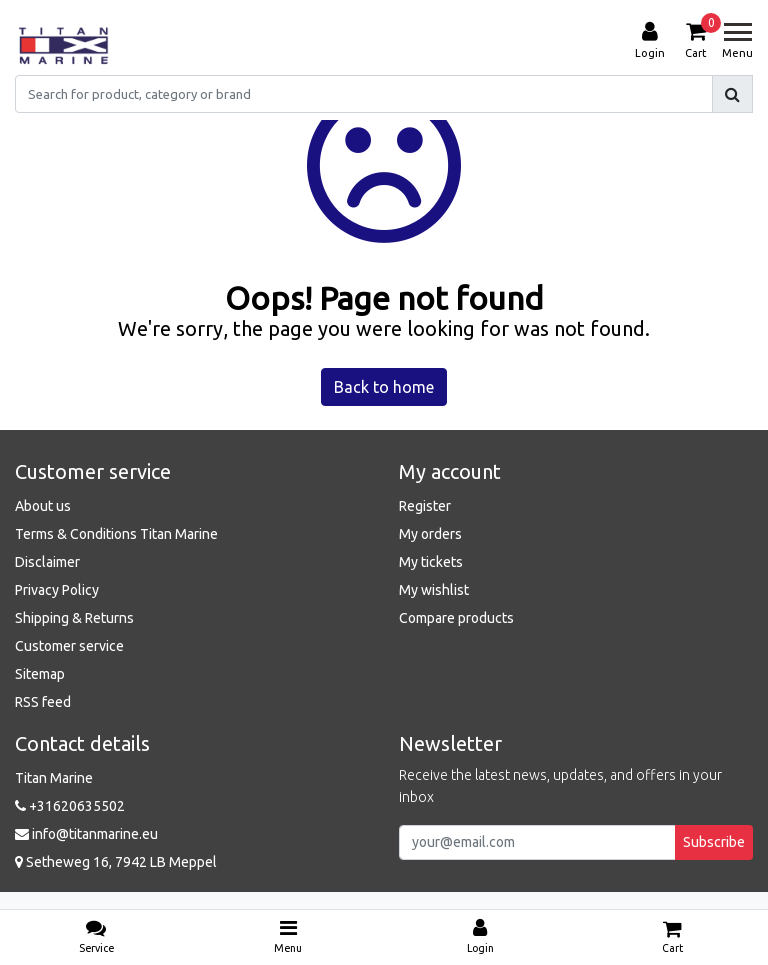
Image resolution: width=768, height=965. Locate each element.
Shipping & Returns (74, 618)
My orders (430, 534)
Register (425, 506)
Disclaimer (47, 562)
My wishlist (434, 590)
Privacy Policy (57, 590)
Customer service (69, 646)
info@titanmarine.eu (86, 834)
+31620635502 (70, 806)
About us (43, 506)
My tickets (431, 562)
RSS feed (43, 702)
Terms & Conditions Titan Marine (116, 534)
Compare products (456, 618)
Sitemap (40, 674)
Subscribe (714, 842)
